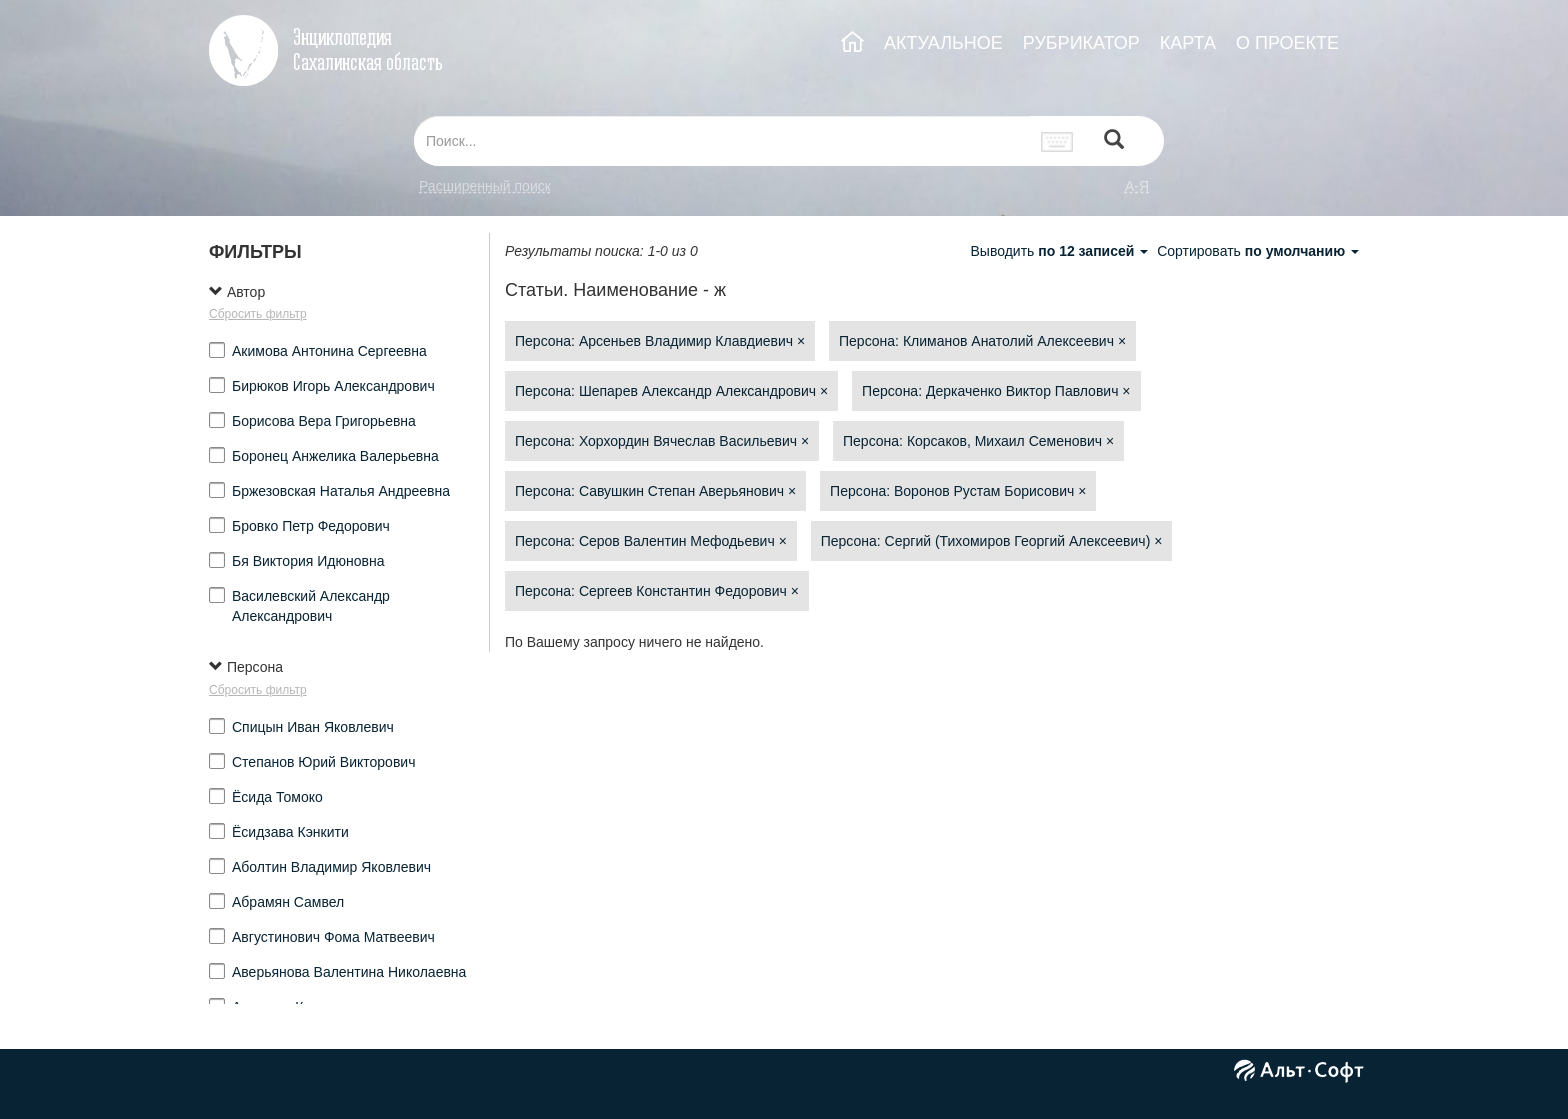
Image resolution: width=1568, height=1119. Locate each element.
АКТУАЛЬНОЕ (943, 43)
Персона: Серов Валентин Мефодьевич (651, 541)
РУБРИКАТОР (1081, 43)
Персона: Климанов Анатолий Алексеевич (982, 341)
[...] (722, 141)
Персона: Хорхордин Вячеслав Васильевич (662, 441)
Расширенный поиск (485, 186)
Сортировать (1258, 251)
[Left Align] (1114, 141)
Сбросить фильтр (258, 314)
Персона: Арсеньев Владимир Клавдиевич (660, 341)
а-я (1137, 186)
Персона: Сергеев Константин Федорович (657, 591)
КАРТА (1188, 43)
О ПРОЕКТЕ (1287, 43)
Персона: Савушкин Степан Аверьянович (655, 491)
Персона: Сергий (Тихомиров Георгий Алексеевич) (992, 541)
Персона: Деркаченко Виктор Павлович (996, 391)
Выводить (1061, 251)
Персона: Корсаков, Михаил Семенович (978, 441)
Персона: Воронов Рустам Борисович (958, 491)
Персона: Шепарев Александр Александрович (671, 391)
